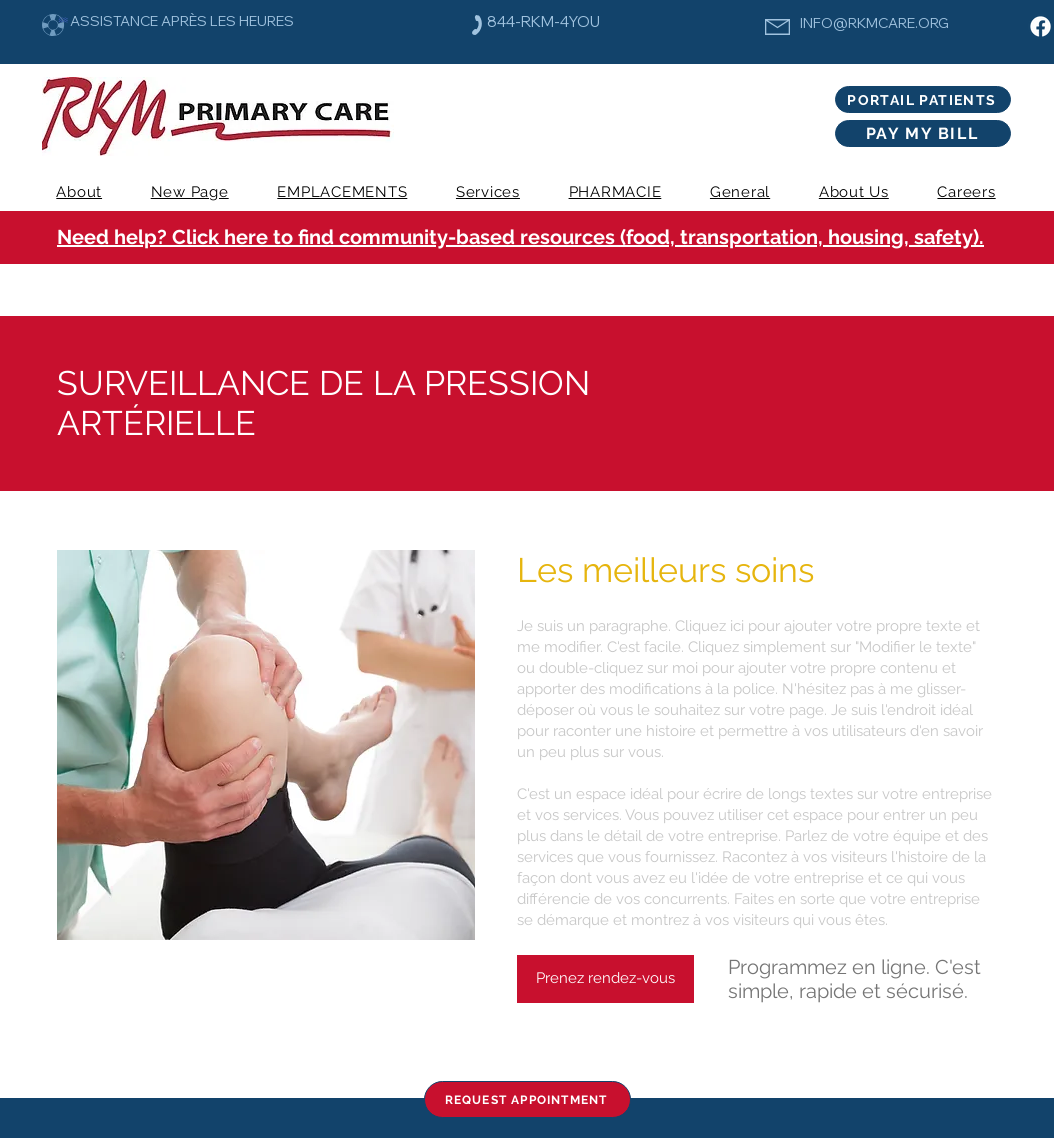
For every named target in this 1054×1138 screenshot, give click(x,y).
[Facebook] (1040, 26)
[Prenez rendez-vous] (605, 979)
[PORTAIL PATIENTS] (923, 99)
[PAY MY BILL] (923, 133)
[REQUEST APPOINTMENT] (527, 1099)
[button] (488, 192)
